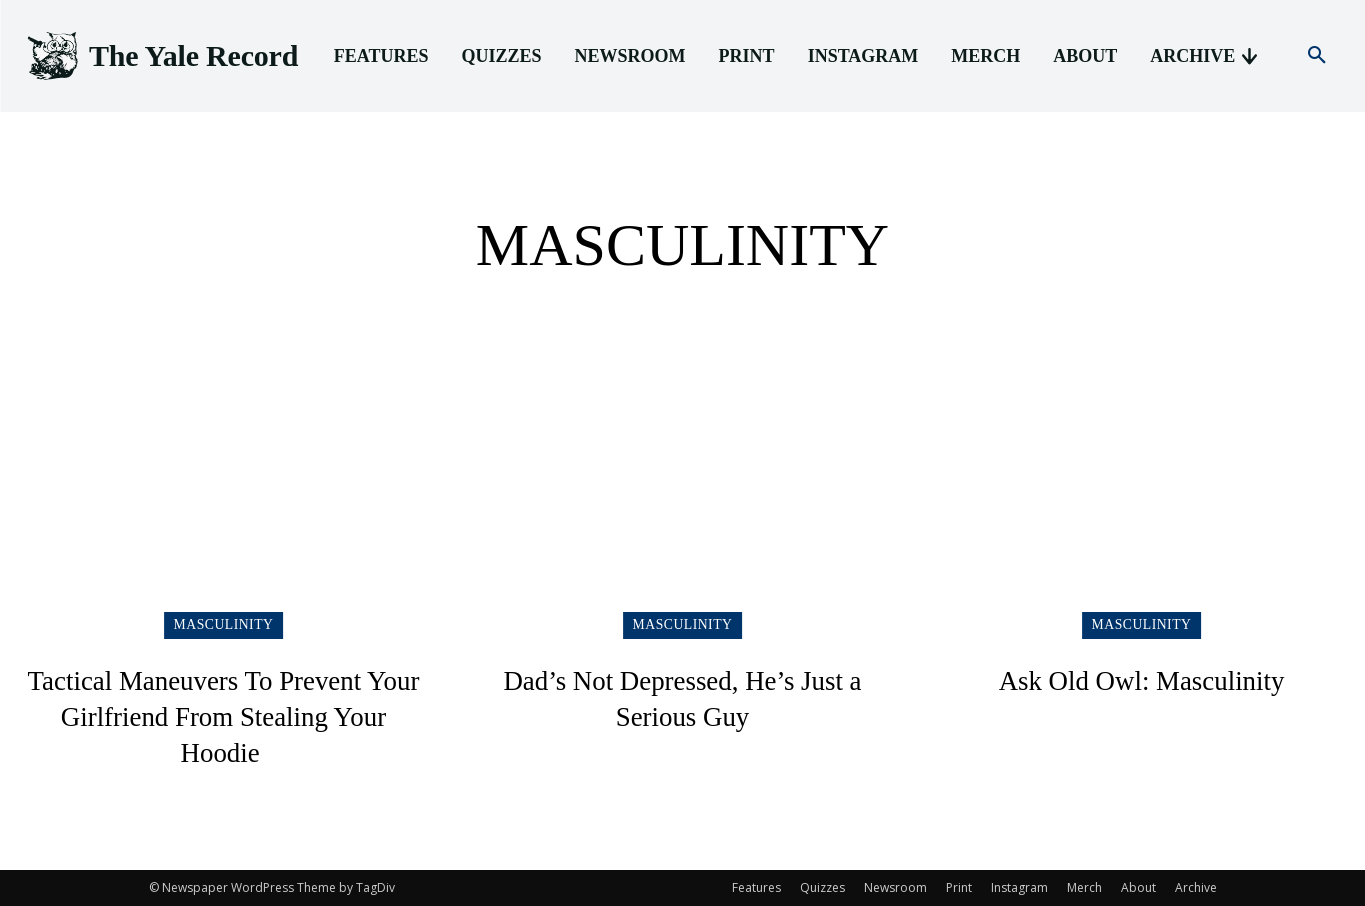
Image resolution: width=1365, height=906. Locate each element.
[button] (1317, 56)
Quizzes (822, 887)
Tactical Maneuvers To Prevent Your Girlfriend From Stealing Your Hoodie (223, 715)
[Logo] (161, 56)
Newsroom (895, 887)
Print (959, 887)
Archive (1196, 887)
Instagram (1019, 887)
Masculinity (224, 624)
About (1138, 887)
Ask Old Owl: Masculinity (1141, 679)
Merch (1084, 887)
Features (756, 887)
